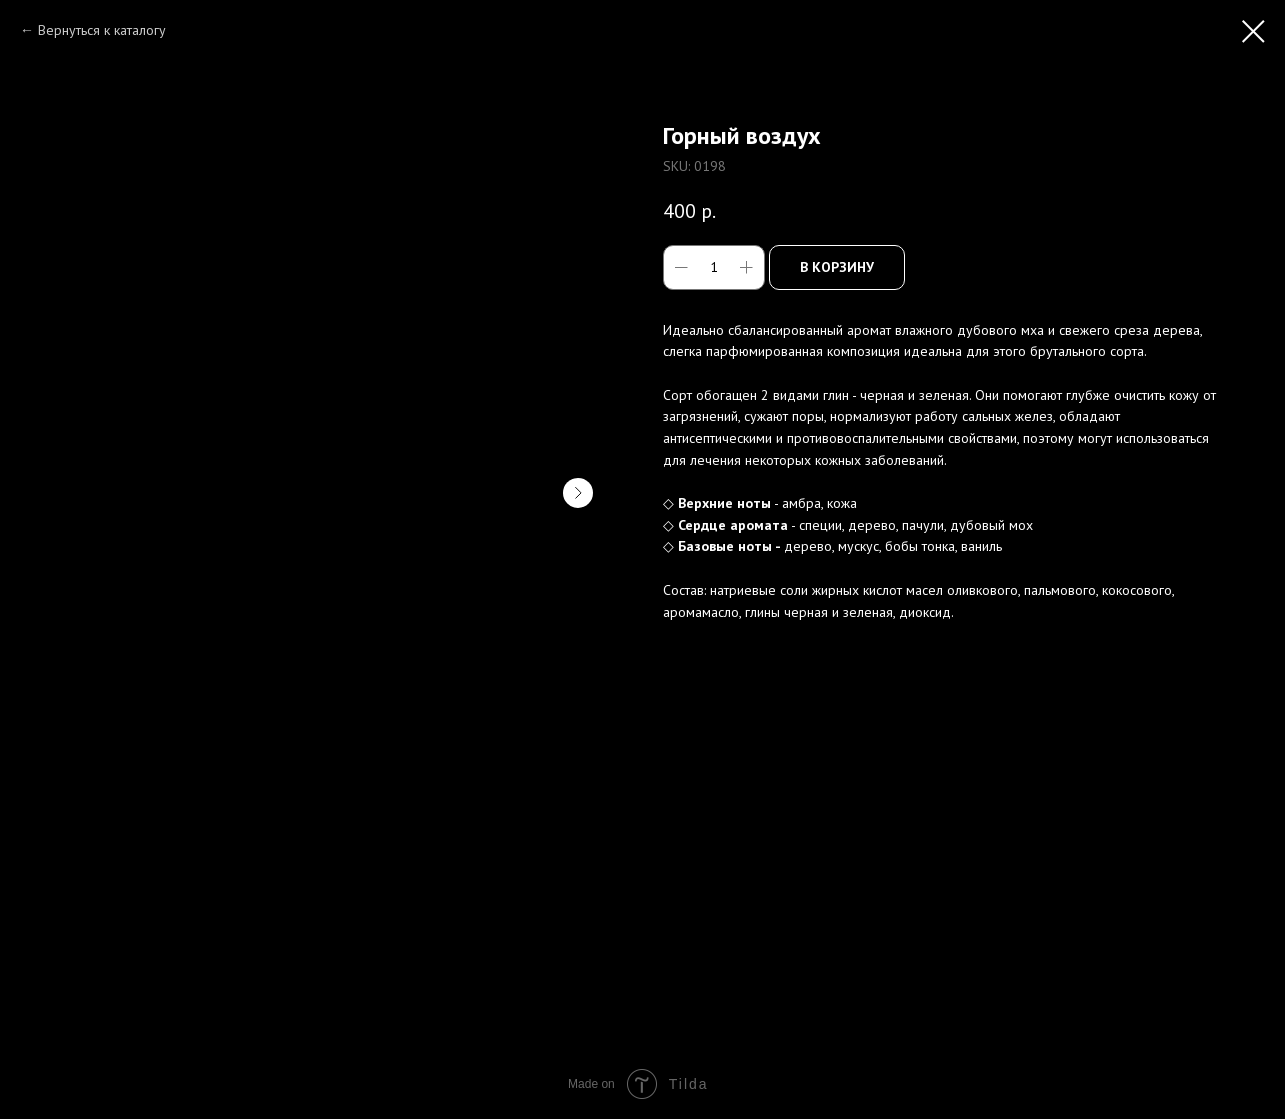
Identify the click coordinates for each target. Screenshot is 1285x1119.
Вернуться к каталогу (102, 30)
